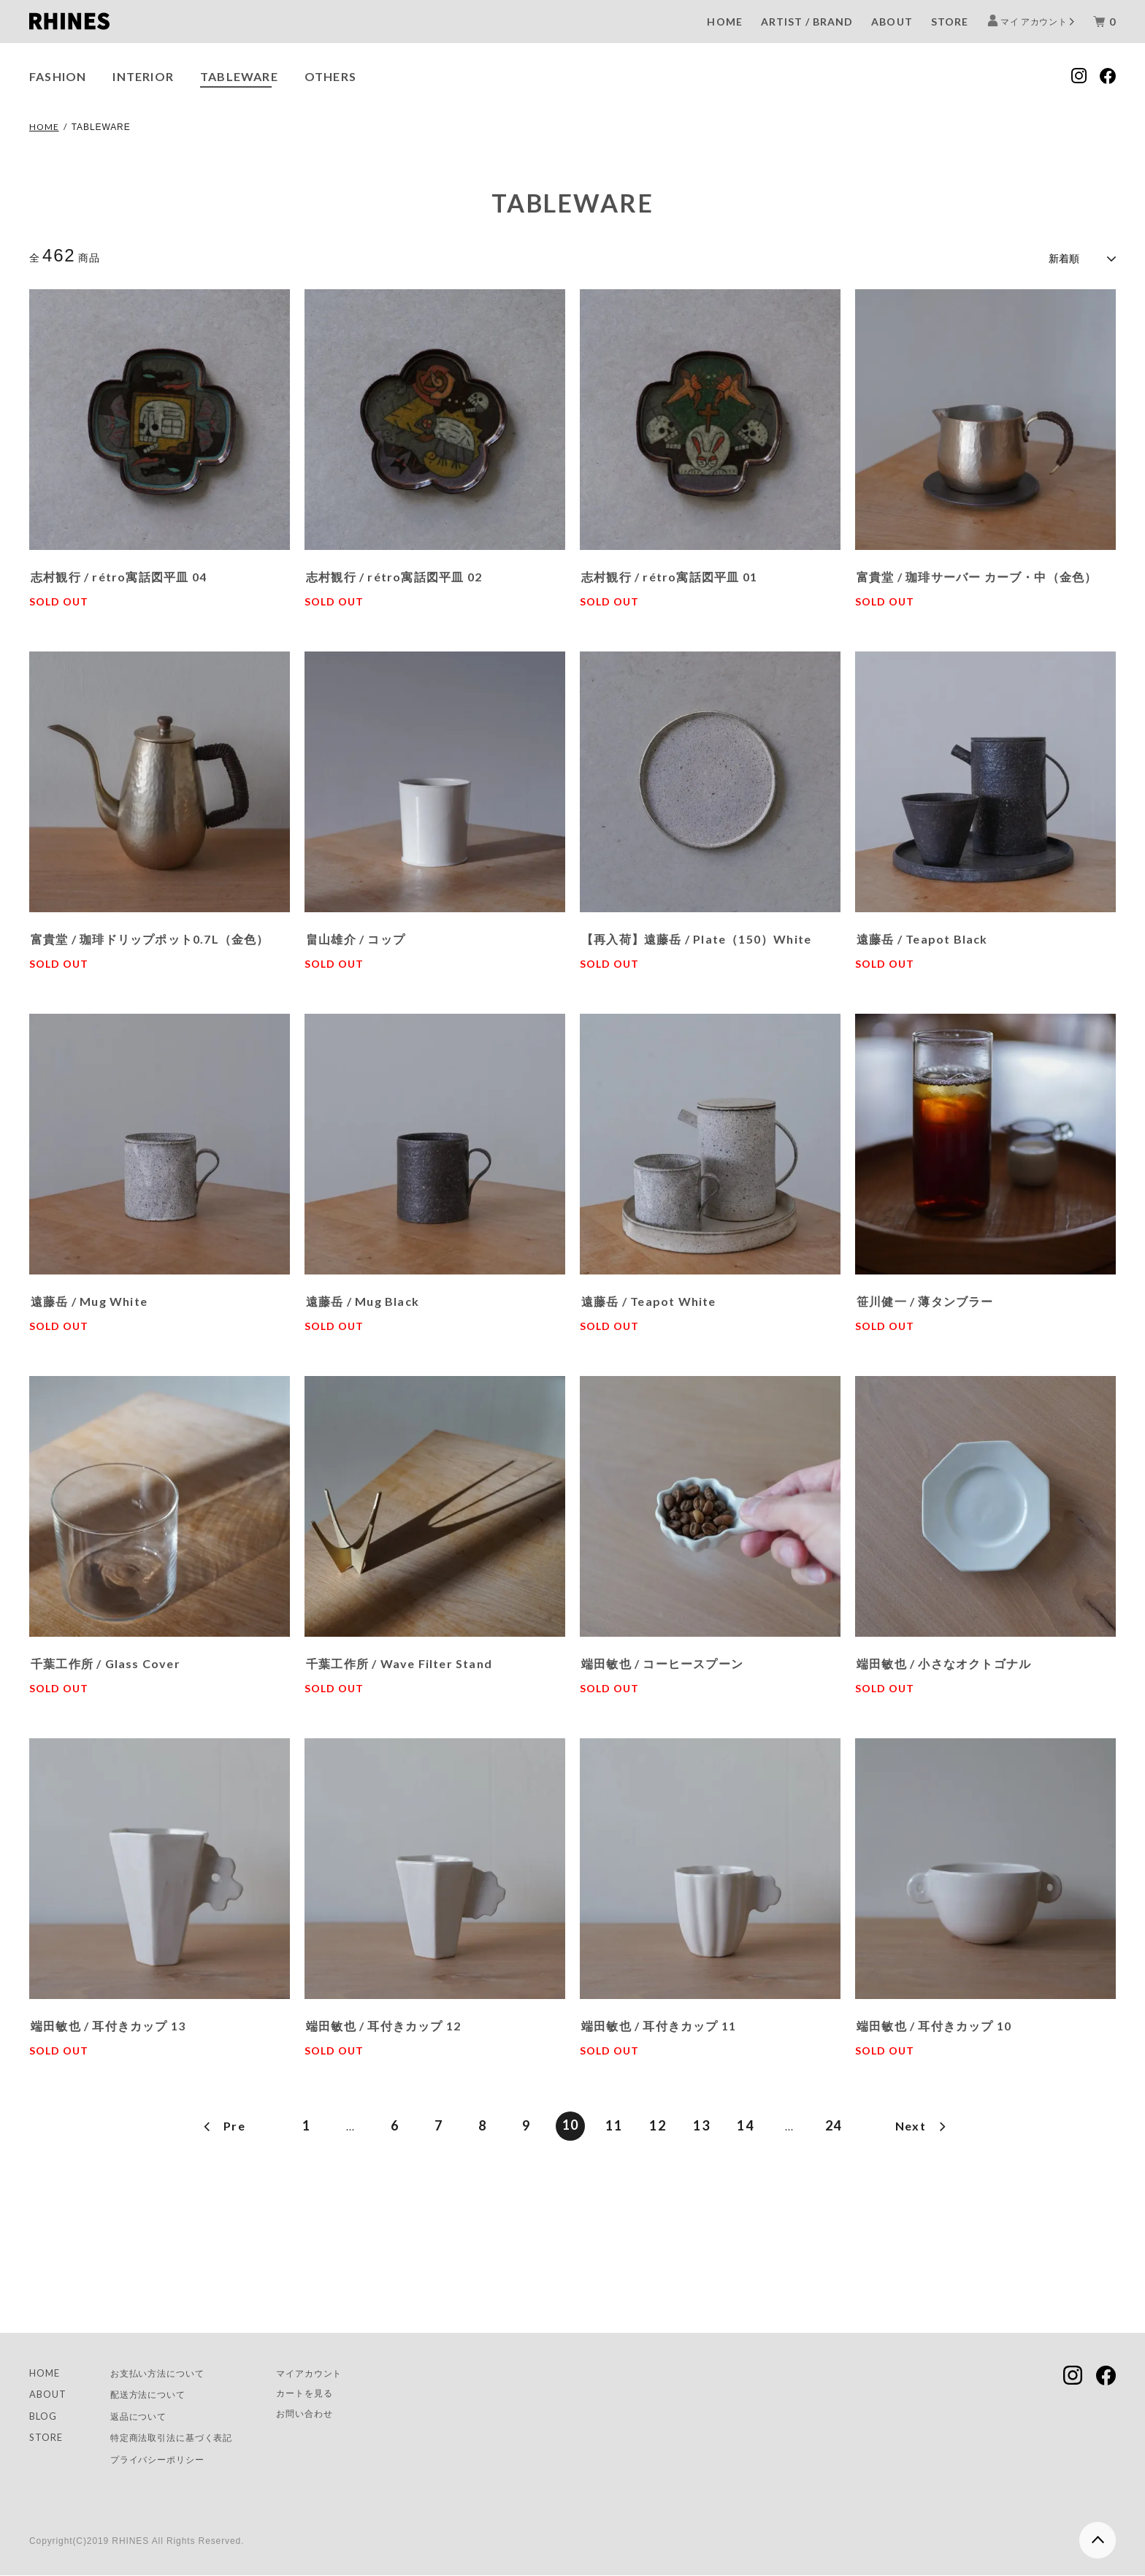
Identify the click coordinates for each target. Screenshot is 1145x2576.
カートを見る (334, 2393)
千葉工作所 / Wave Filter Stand (399, 1660)
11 (613, 2123)
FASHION (57, 76)
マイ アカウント (1034, 21)
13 (701, 2123)
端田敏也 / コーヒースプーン (662, 1660)
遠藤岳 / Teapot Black (922, 936)
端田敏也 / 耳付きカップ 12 (383, 2023)
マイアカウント (339, 2371)
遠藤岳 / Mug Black (362, 1298)
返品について (147, 2415)
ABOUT (891, 21)
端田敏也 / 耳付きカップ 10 (934, 2023)
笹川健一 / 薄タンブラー (925, 1298)
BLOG (44, 2415)
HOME (724, 21)
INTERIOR (143, 76)
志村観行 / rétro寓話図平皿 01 (669, 574)
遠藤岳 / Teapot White (648, 1298)
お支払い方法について (169, 2371)
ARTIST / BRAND (807, 21)
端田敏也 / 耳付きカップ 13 (108, 2023)
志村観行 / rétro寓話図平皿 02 (394, 574)
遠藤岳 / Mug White (89, 1298)
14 (745, 2123)
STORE (949, 21)
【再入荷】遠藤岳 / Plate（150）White (696, 936)
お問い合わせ (334, 2414)
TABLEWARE (239, 76)
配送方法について (158, 2393)
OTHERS (330, 76)
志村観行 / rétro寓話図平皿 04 (119, 574)
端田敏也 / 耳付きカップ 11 (658, 2023)
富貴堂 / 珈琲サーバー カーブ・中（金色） (977, 574)
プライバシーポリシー (169, 2459)
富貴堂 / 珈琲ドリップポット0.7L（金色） (150, 936)
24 (833, 2123)
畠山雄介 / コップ (355, 936)
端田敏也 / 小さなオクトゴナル (944, 1660)
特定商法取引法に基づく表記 (185, 2437)
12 (657, 2123)
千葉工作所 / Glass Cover (105, 1660)
